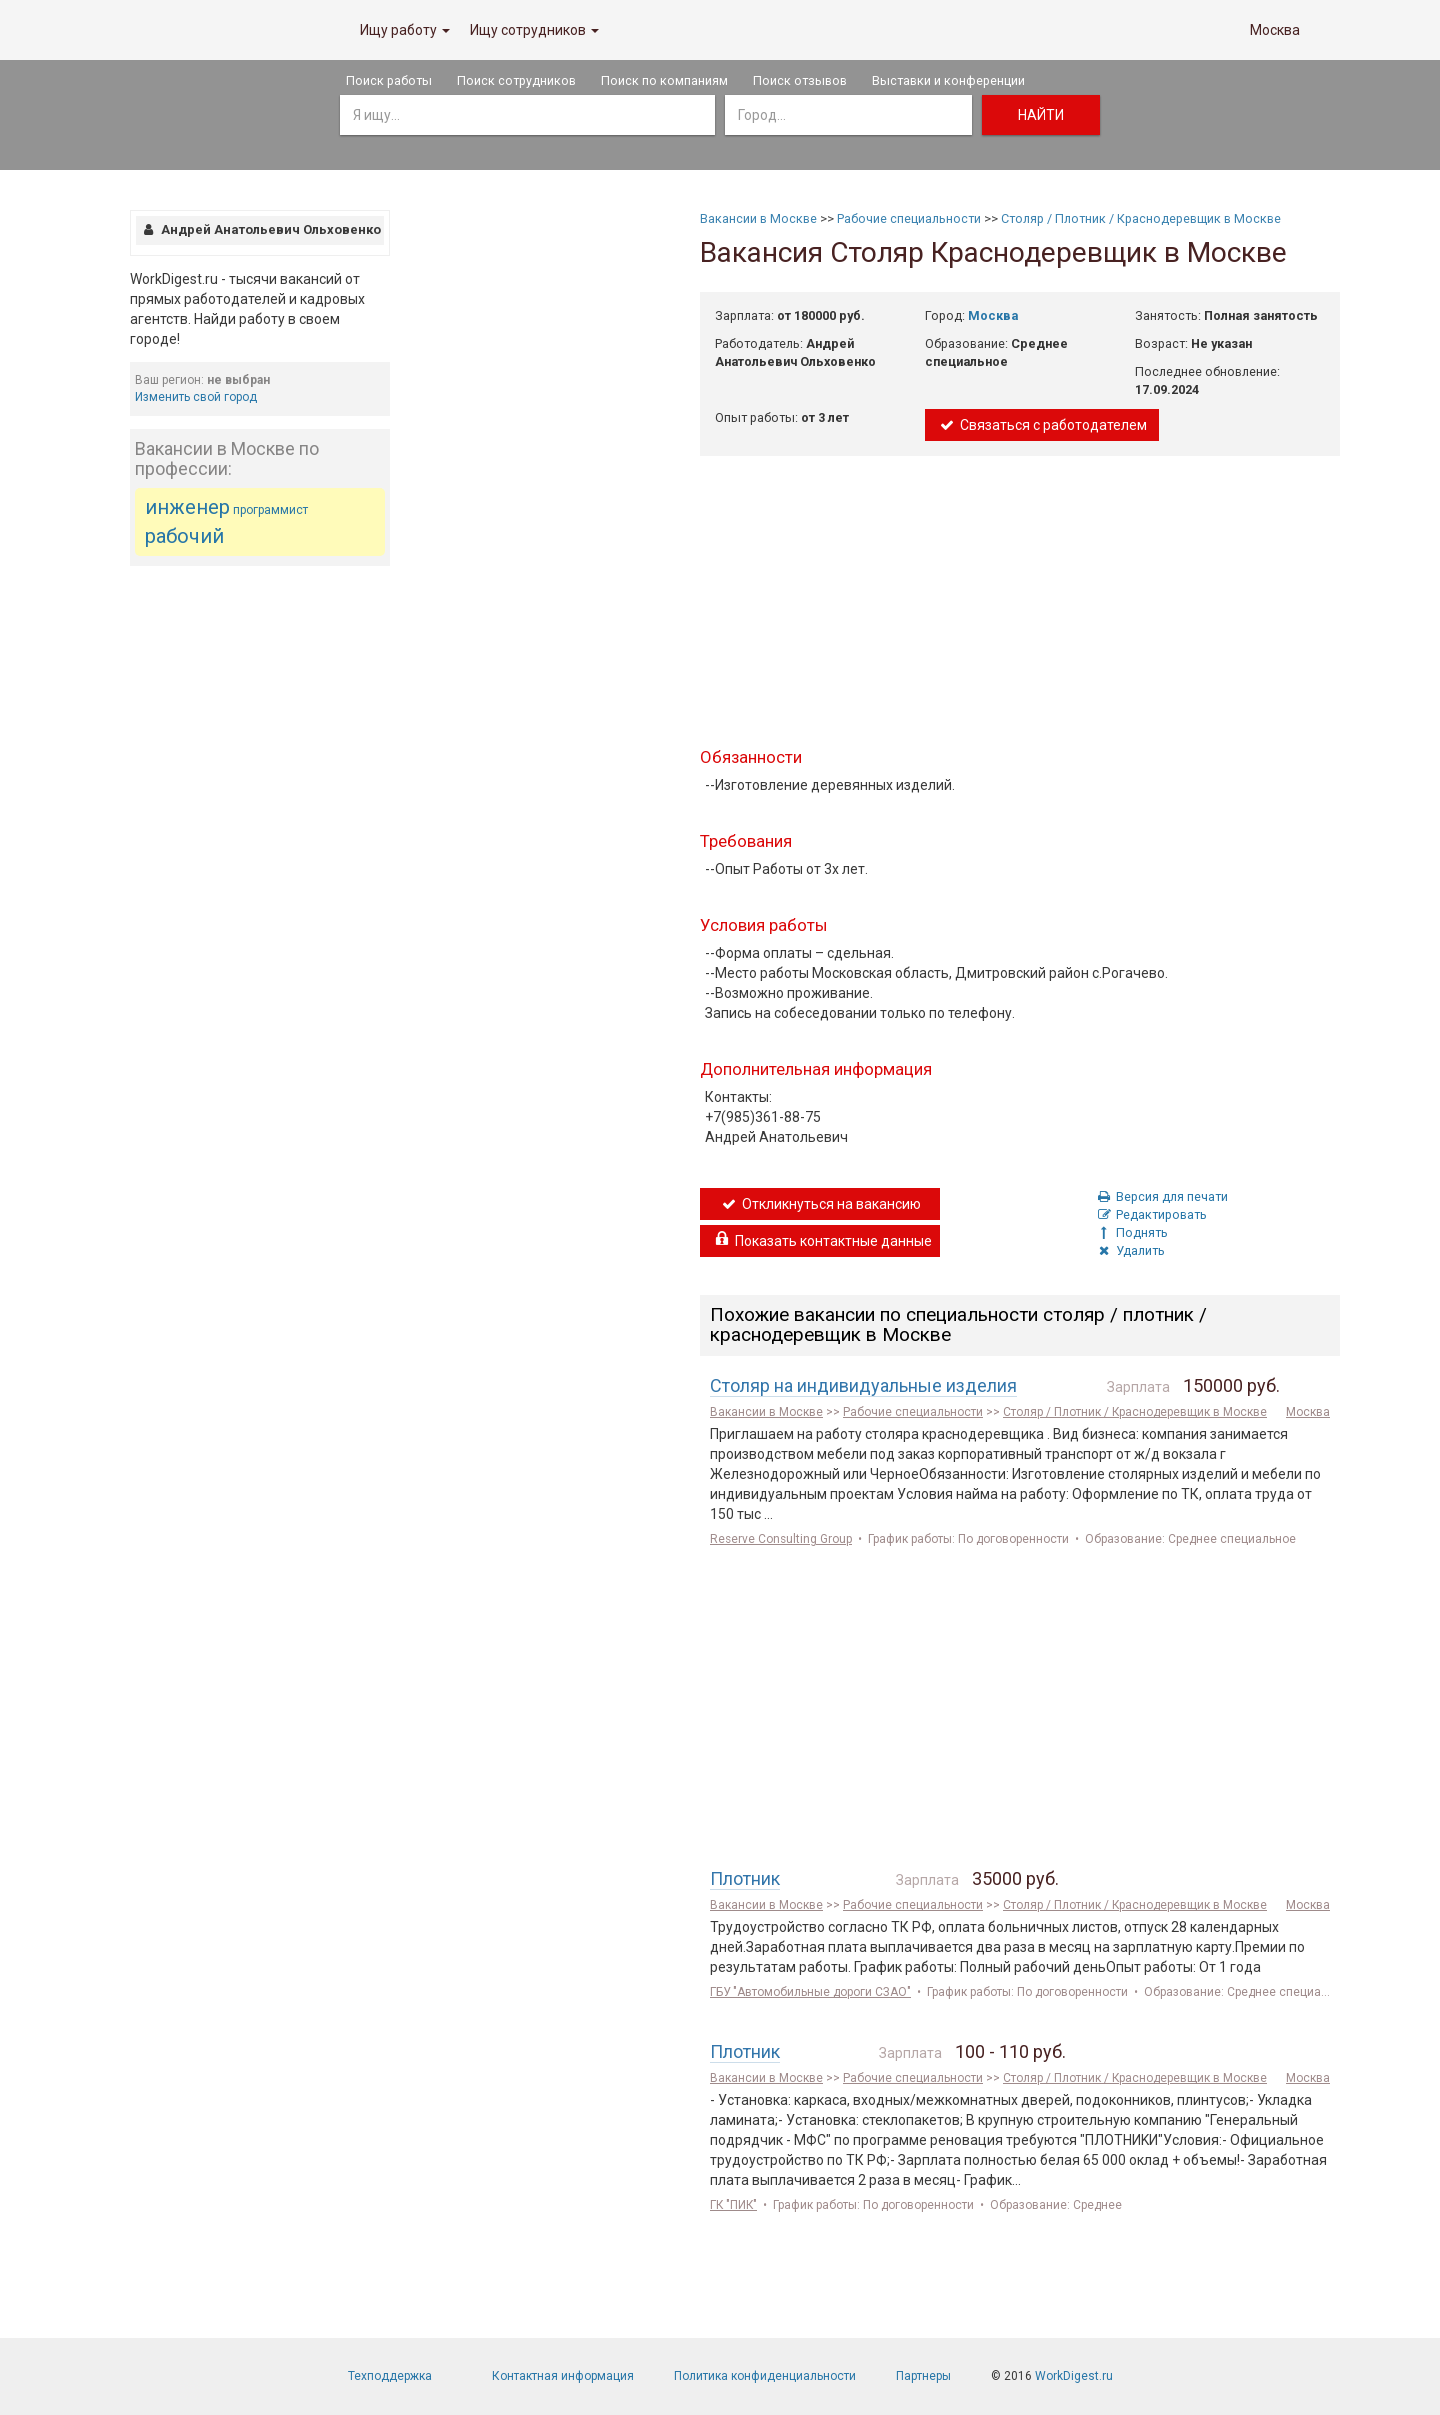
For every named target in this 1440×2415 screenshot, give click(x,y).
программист (270, 510)
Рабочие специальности (909, 218)
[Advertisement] (260, 882)
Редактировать (1151, 1214)
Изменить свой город (196, 397)
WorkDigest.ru (1074, 2376)
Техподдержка (390, 2376)
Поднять (1131, 1232)
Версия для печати (1161, 1196)
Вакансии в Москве (758, 218)
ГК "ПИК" (733, 2205)
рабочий (184, 536)
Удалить (1130, 1250)
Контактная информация (563, 2376)
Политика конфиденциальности (765, 2376)
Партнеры (923, 2376)
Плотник (745, 1878)
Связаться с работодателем (1042, 425)
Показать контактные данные (822, 1241)
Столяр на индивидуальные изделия (863, 1385)
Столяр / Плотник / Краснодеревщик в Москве (1141, 218)
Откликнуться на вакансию (820, 1204)
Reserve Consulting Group (781, 1539)
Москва (1275, 30)
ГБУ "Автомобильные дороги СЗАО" (810, 1992)
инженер (187, 507)
